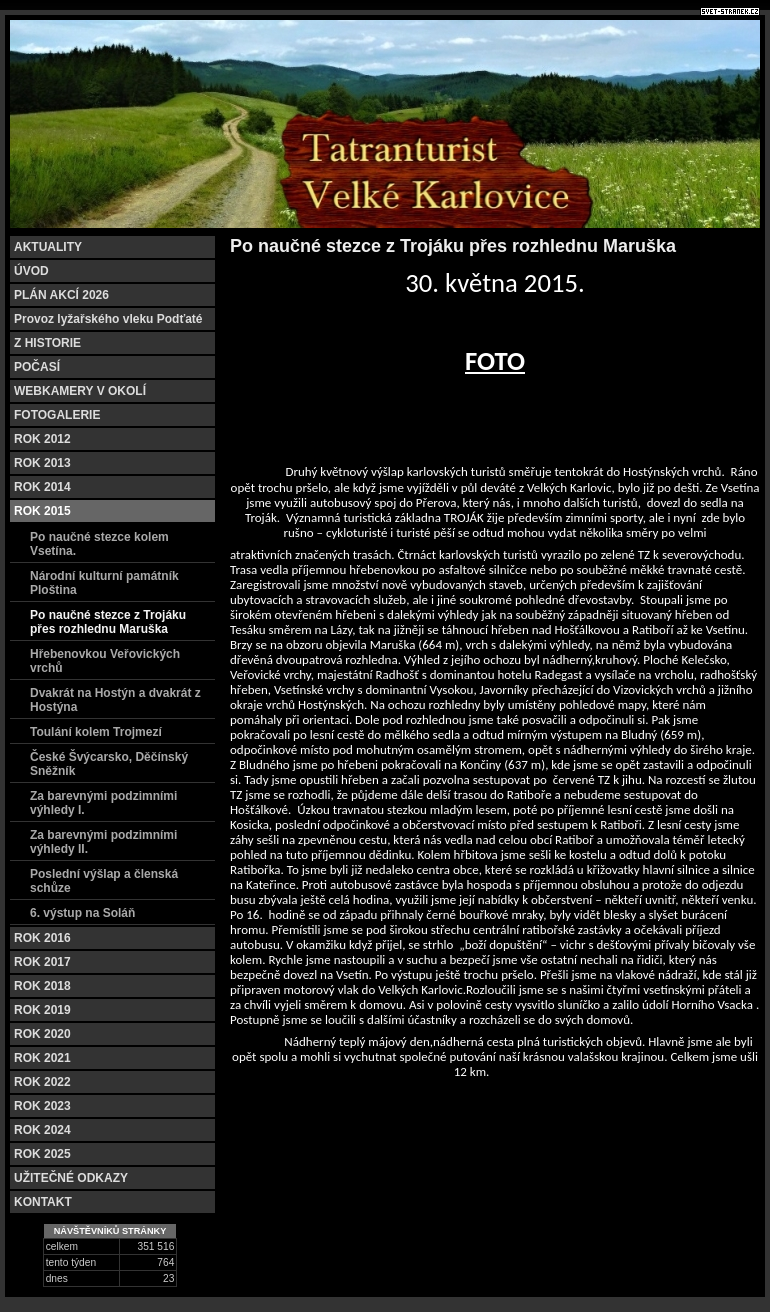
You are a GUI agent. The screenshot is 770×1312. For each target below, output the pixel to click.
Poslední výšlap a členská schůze (104, 881)
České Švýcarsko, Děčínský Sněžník (109, 764)
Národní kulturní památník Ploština (104, 583)
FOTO (495, 361)
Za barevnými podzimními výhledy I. (103, 803)
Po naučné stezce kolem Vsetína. (99, 544)
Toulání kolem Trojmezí (96, 732)
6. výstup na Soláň (82, 913)
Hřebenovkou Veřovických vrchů (105, 661)
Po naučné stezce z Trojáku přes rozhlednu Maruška (108, 622)
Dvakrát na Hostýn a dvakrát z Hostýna (115, 700)
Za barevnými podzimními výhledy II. (103, 842)
